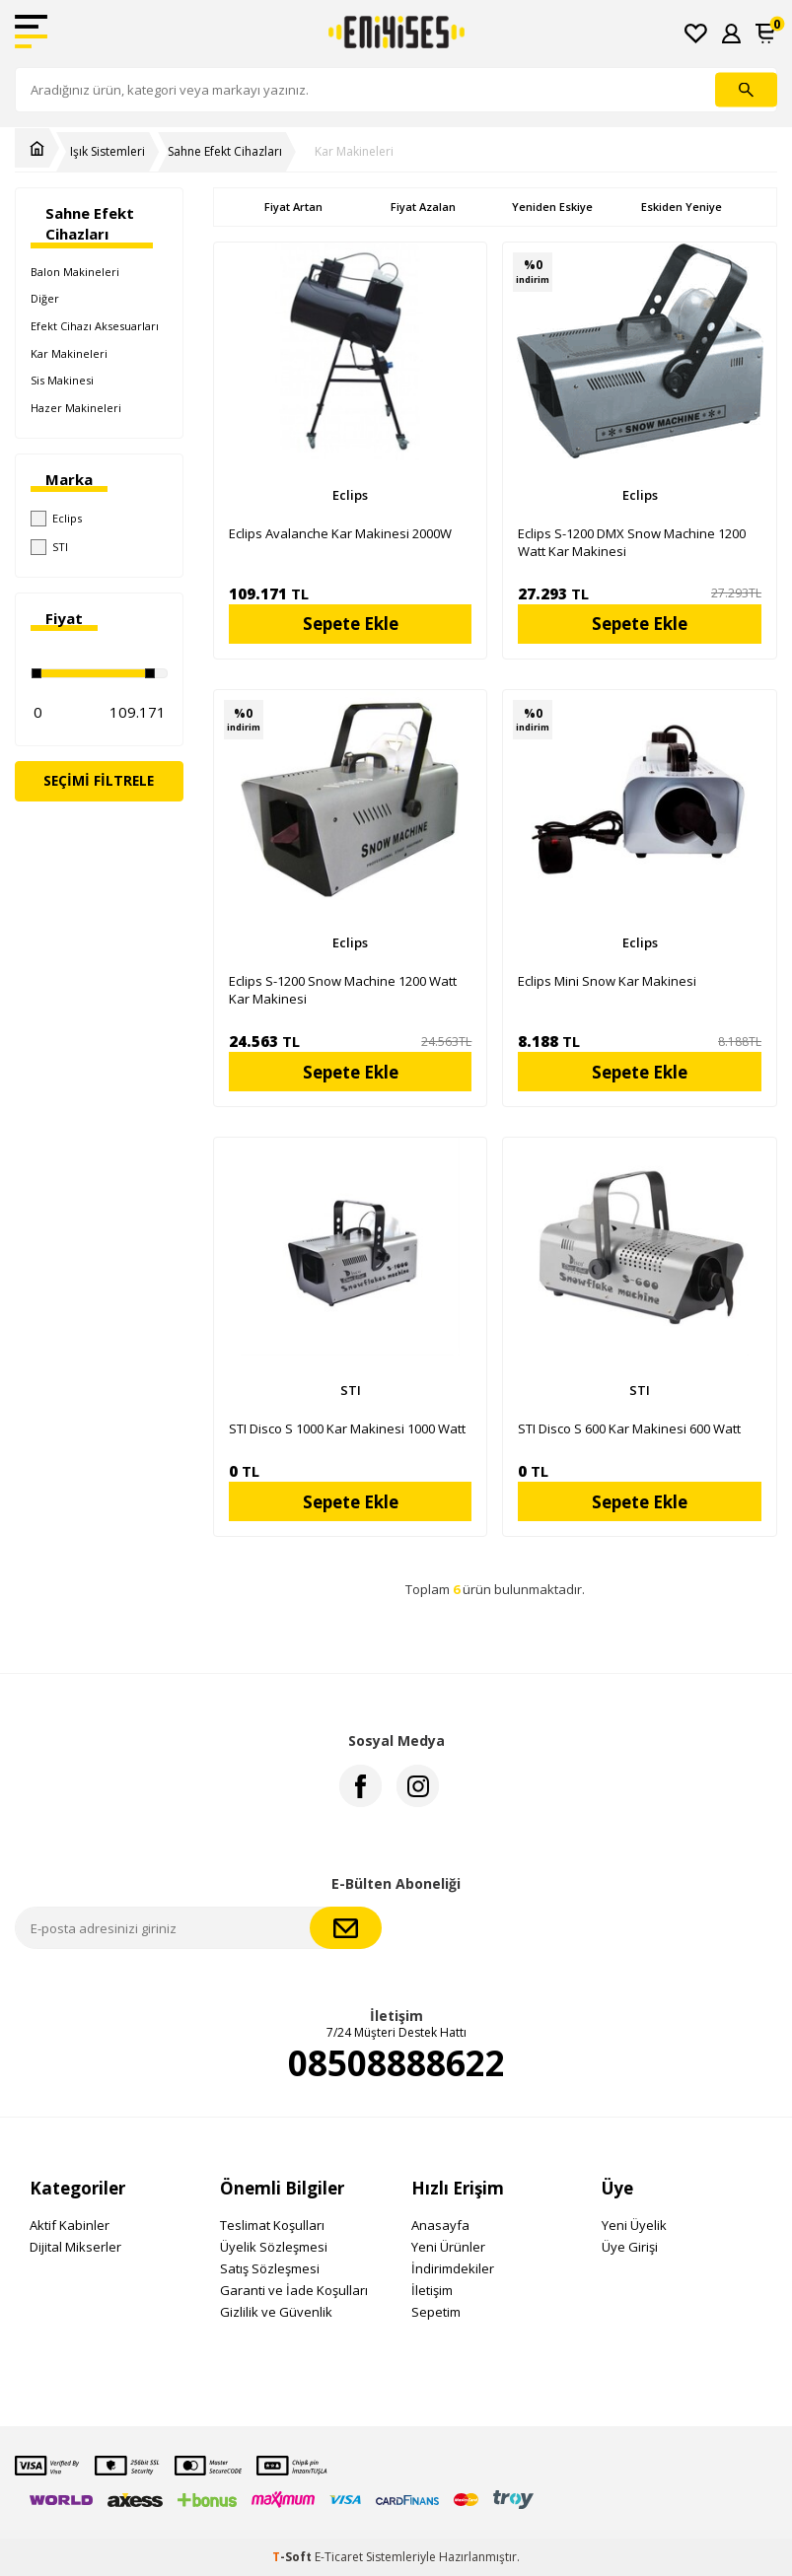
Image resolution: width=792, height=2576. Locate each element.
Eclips (56, 518)
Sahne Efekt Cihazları (225, 152)
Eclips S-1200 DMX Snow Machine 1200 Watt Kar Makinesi (632, 542)
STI (49, 547)
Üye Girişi (630, 2247)
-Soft (293, 2556)
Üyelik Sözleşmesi (273, 2247)
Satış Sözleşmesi (270, 2268)
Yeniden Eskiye (552, 206)
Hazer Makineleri (76, 407)
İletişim (432, 2290)
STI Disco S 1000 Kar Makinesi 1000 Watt (347, 1428)
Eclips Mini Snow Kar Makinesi (607, 981)
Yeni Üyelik (634, 2225)
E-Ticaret (339, 2556)
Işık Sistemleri (107, 152)
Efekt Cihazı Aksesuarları (95, 325)
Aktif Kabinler (69, 2225)
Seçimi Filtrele (99, 780)
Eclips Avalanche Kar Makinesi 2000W (340, 533)
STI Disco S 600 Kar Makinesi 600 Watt (629, 1428)
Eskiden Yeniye (681, 206)
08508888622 (396, 2063)
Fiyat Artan (293, 206)
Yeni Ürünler (448, 2247)
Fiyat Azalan (423, 206)
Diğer (45, 298)
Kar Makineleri (354, 152)
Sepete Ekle (350, 623)
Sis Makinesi (62, 380)
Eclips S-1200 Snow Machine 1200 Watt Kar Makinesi (343, 990)
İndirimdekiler (452, 2268)
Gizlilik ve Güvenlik (276, 2312)
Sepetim (436, 2312)
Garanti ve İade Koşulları (294, 2290)
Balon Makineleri (75, 271)
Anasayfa (440, 2225)
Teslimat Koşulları (272, 2225)
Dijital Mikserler (75, 2247)
